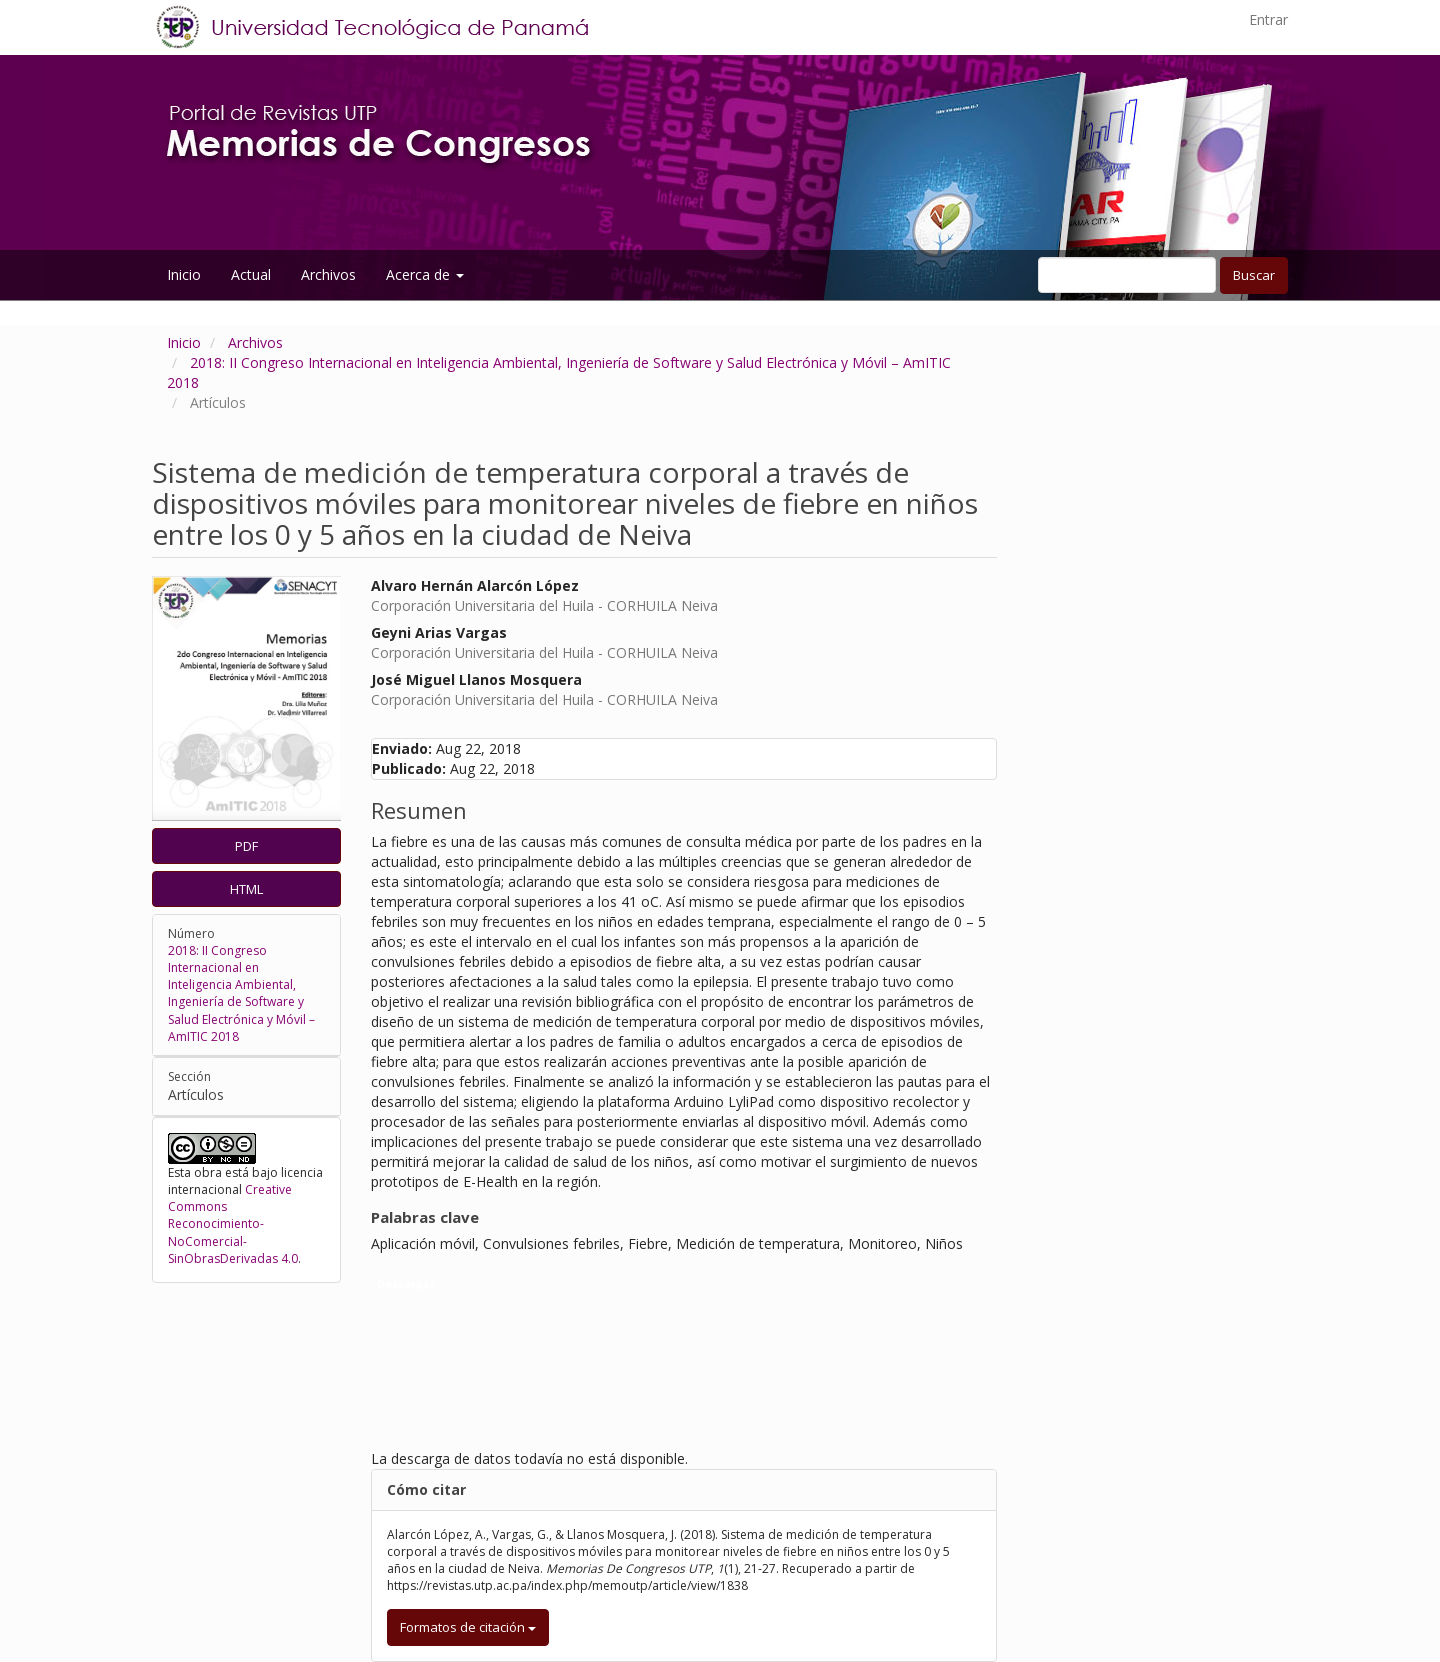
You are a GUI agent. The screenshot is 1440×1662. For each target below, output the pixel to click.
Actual (251, 274)
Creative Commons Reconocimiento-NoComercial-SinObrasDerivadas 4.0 (233, 1224)
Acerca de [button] (425, 274)
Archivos (328, 274)
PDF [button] (246, 846)
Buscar (1254, 275)
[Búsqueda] (1127, 275)
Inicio (184, 274)
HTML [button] (246, 889)
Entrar (1268, 19)
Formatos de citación (468, 1627)
